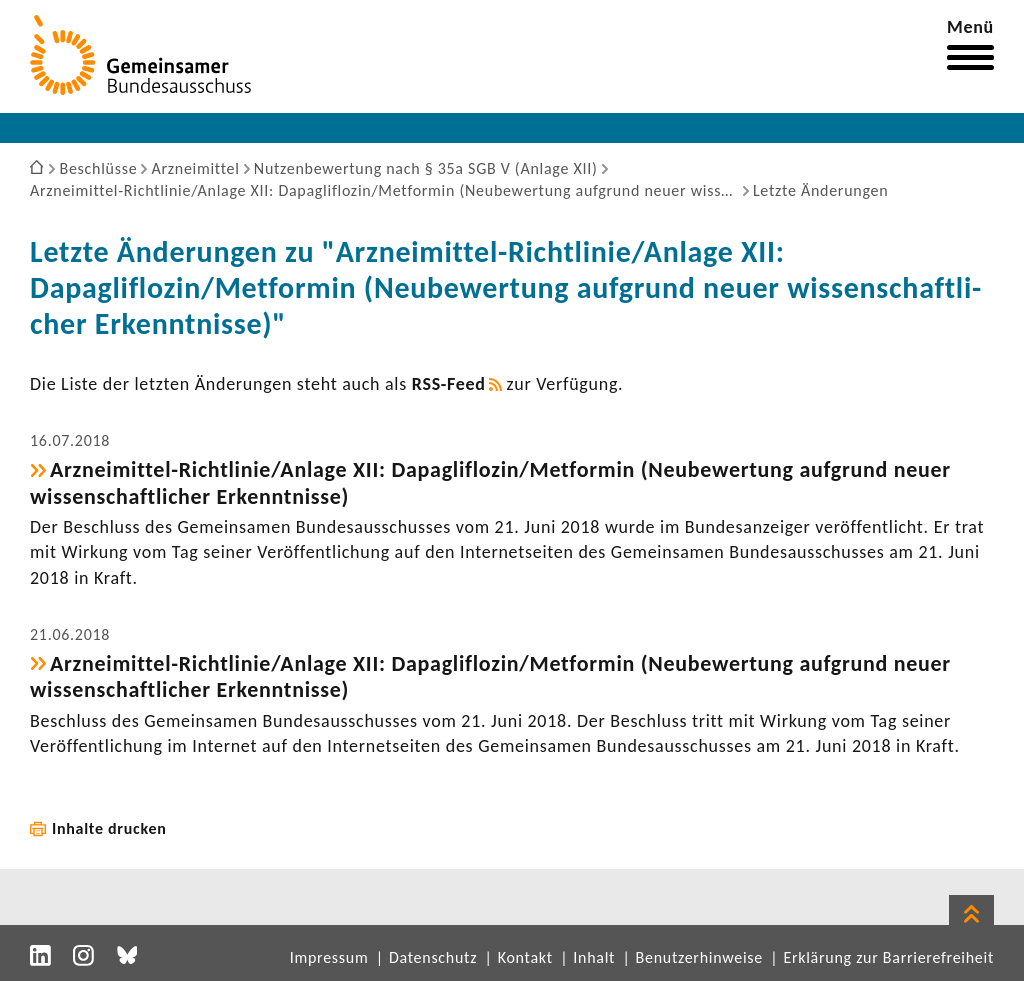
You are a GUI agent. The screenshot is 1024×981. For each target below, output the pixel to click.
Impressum (329, 957)
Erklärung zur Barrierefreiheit (888, 957)
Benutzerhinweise (699, 957)
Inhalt (594, 957)
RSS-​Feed (449, 384)
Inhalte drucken (109, 828)
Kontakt (525, 957)
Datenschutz (433, 957)
